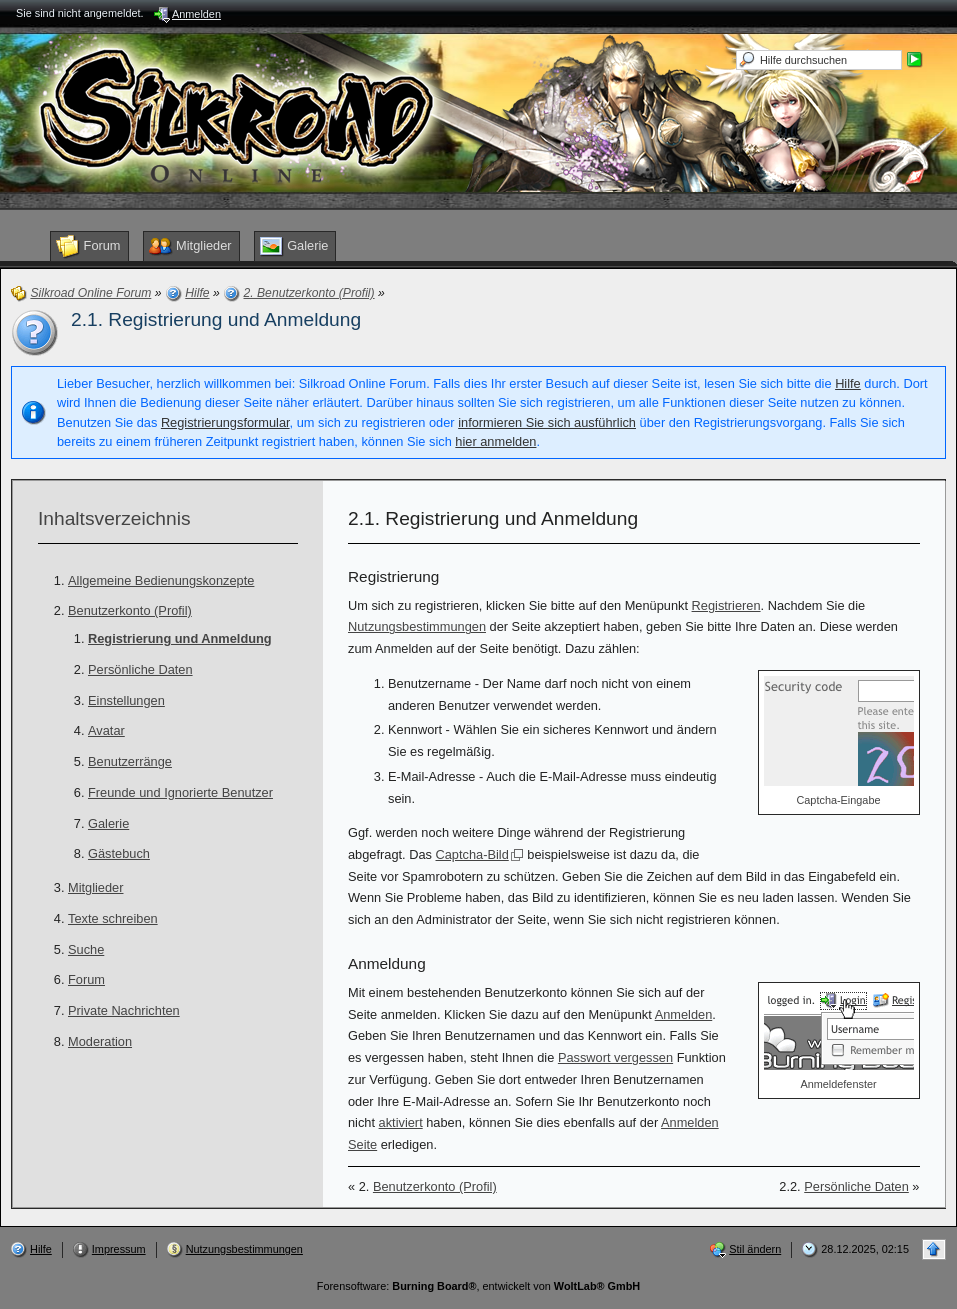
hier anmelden (495, 441)
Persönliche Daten (140, 669)
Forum (86, 979)
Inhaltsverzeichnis (114, 518)
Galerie (108, 823)
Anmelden (684, 1014)
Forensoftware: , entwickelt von (478, 1286)
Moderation (100, 1041)
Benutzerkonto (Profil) (130, 610)
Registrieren (726, 605)
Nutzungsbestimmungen (417, 626)
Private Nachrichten (124, 1010)
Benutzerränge (130, 761)
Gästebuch (119, 853)
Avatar (106, 730)
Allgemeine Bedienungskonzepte (161, 580)
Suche (86, 949)
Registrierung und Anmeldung (180, 638)
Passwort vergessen (615, 1057)
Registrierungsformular (225, 422)
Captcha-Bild (472, 854)
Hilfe (848, 383)
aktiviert (401, 1122)
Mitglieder (95, 887)
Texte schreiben (113, 918)
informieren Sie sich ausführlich (547, 422)
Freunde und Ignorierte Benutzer (180, 792)
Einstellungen (126, 700)
